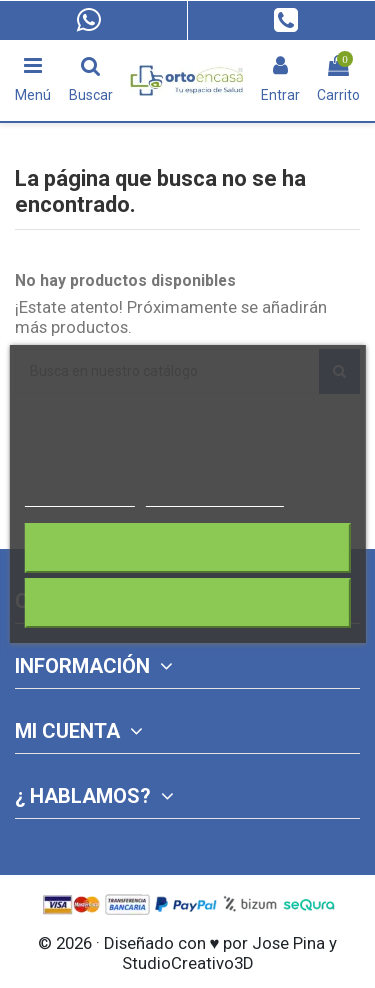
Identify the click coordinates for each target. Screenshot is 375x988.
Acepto (188, 602)
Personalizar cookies (215, 497)
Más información (79, 497)
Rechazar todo (187, 547)
